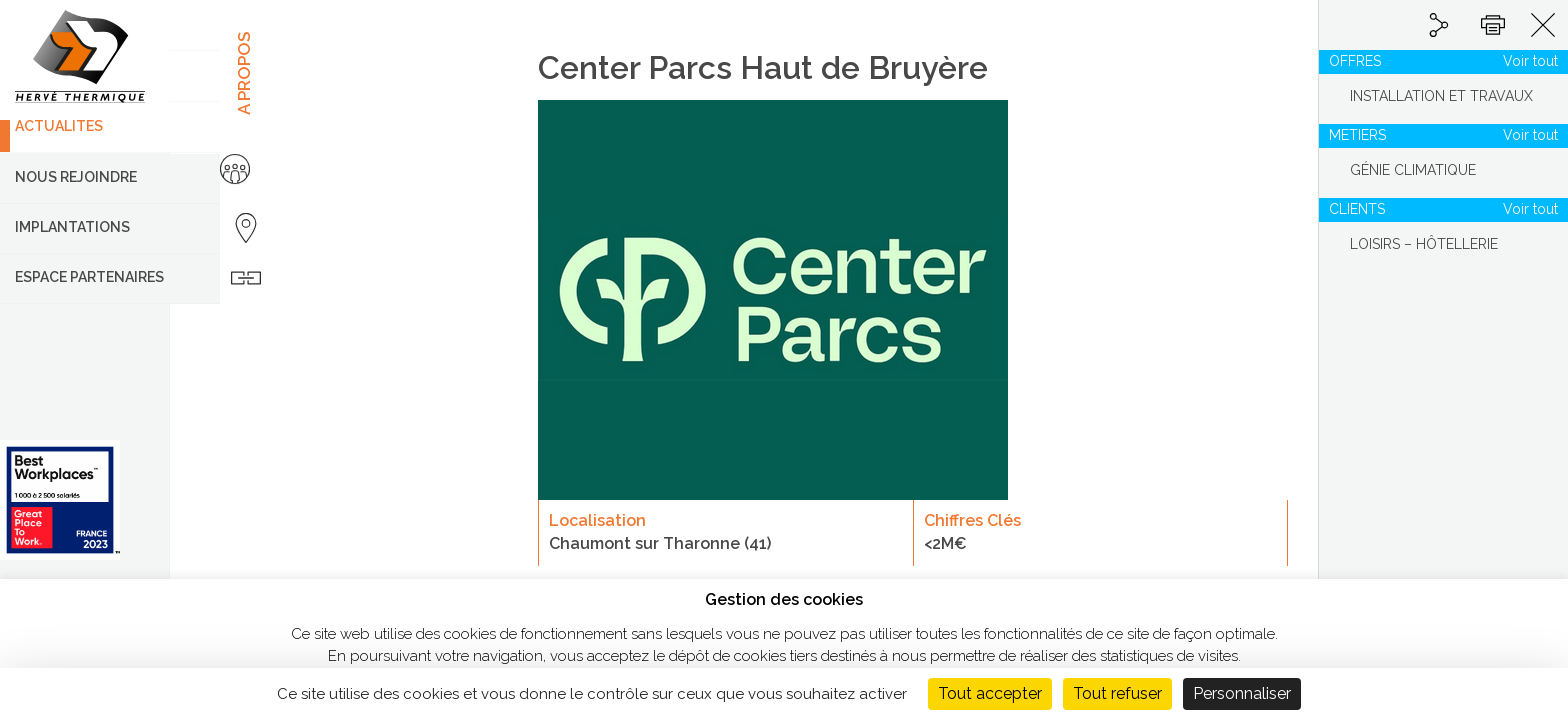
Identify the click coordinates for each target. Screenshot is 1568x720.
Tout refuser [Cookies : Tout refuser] (1117, 693)
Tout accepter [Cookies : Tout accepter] (990, 693)
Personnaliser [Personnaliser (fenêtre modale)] (1242, 693)
